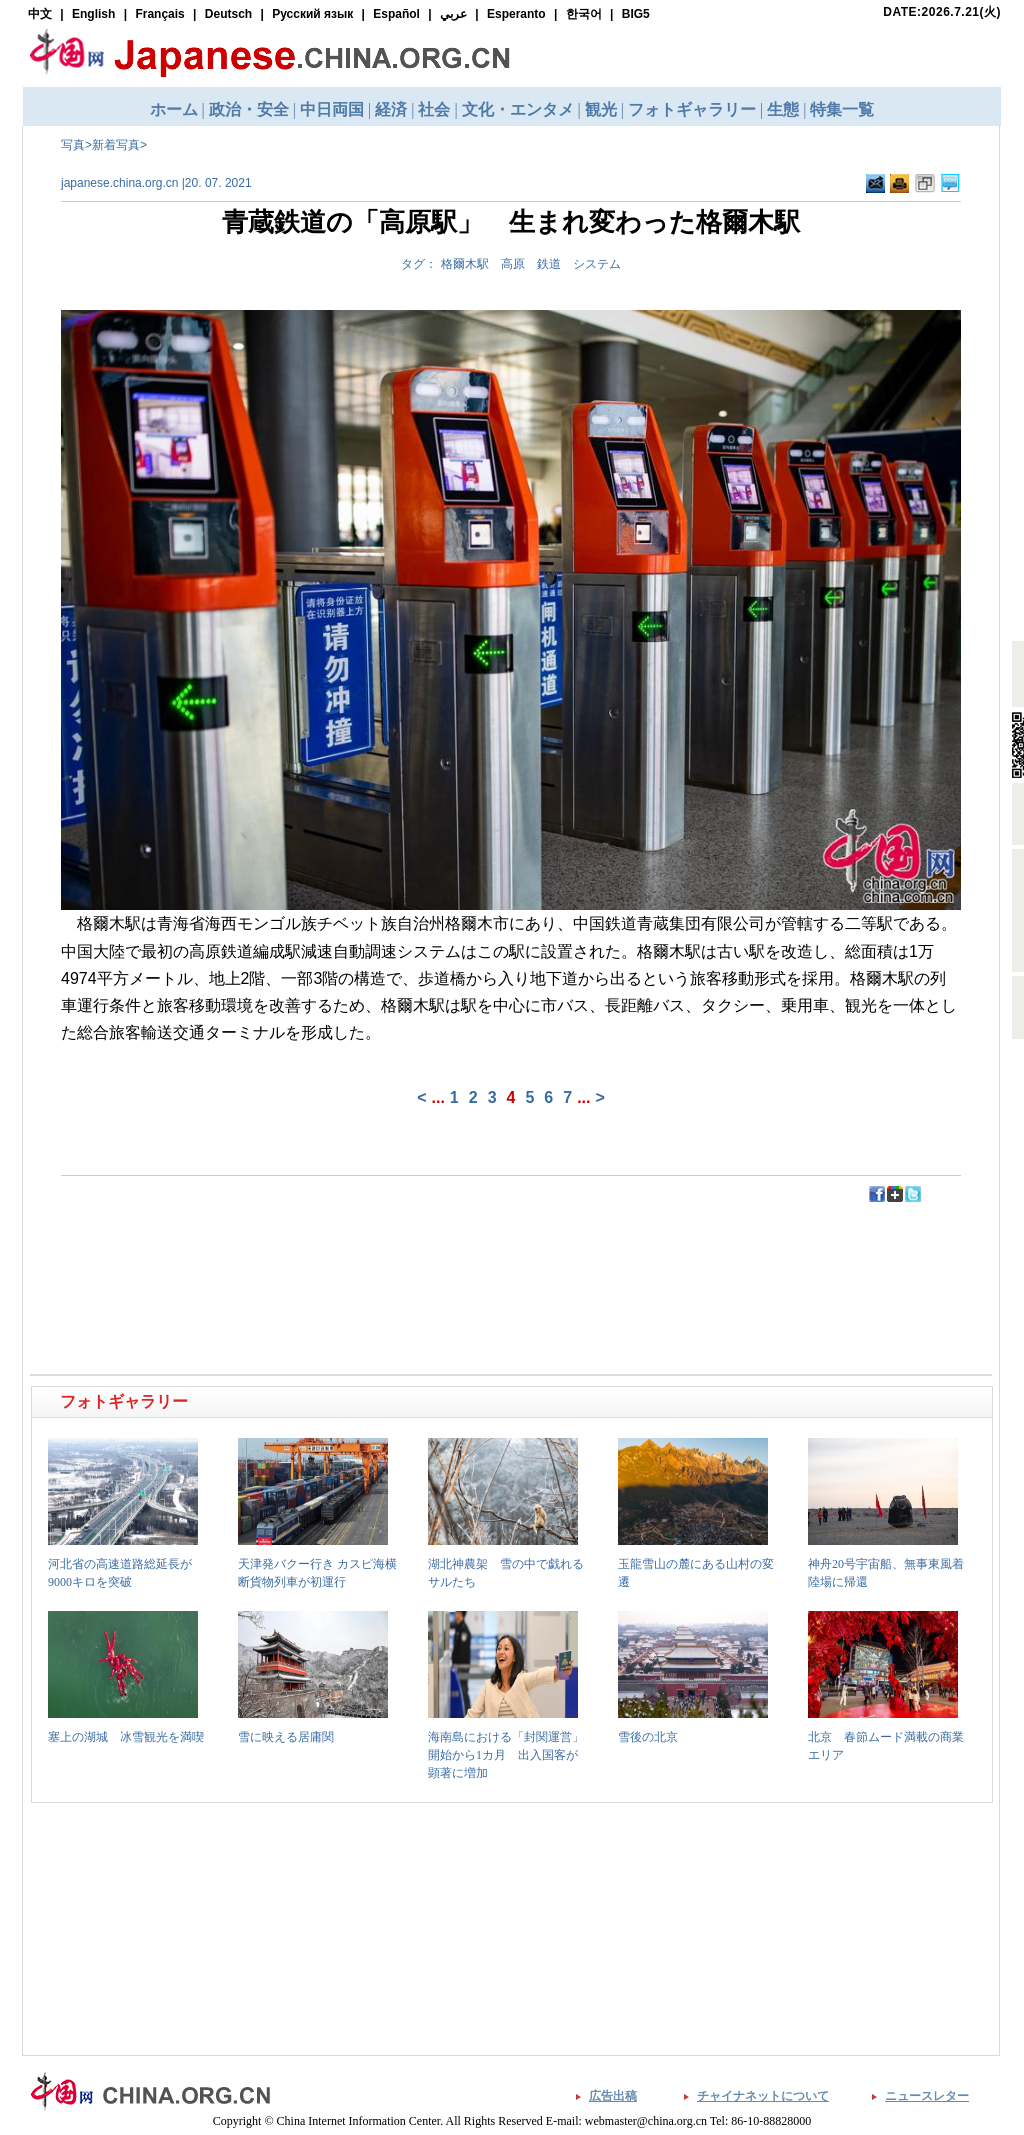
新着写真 (116, 145)
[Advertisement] (273, 1249)
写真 (73, 145)
